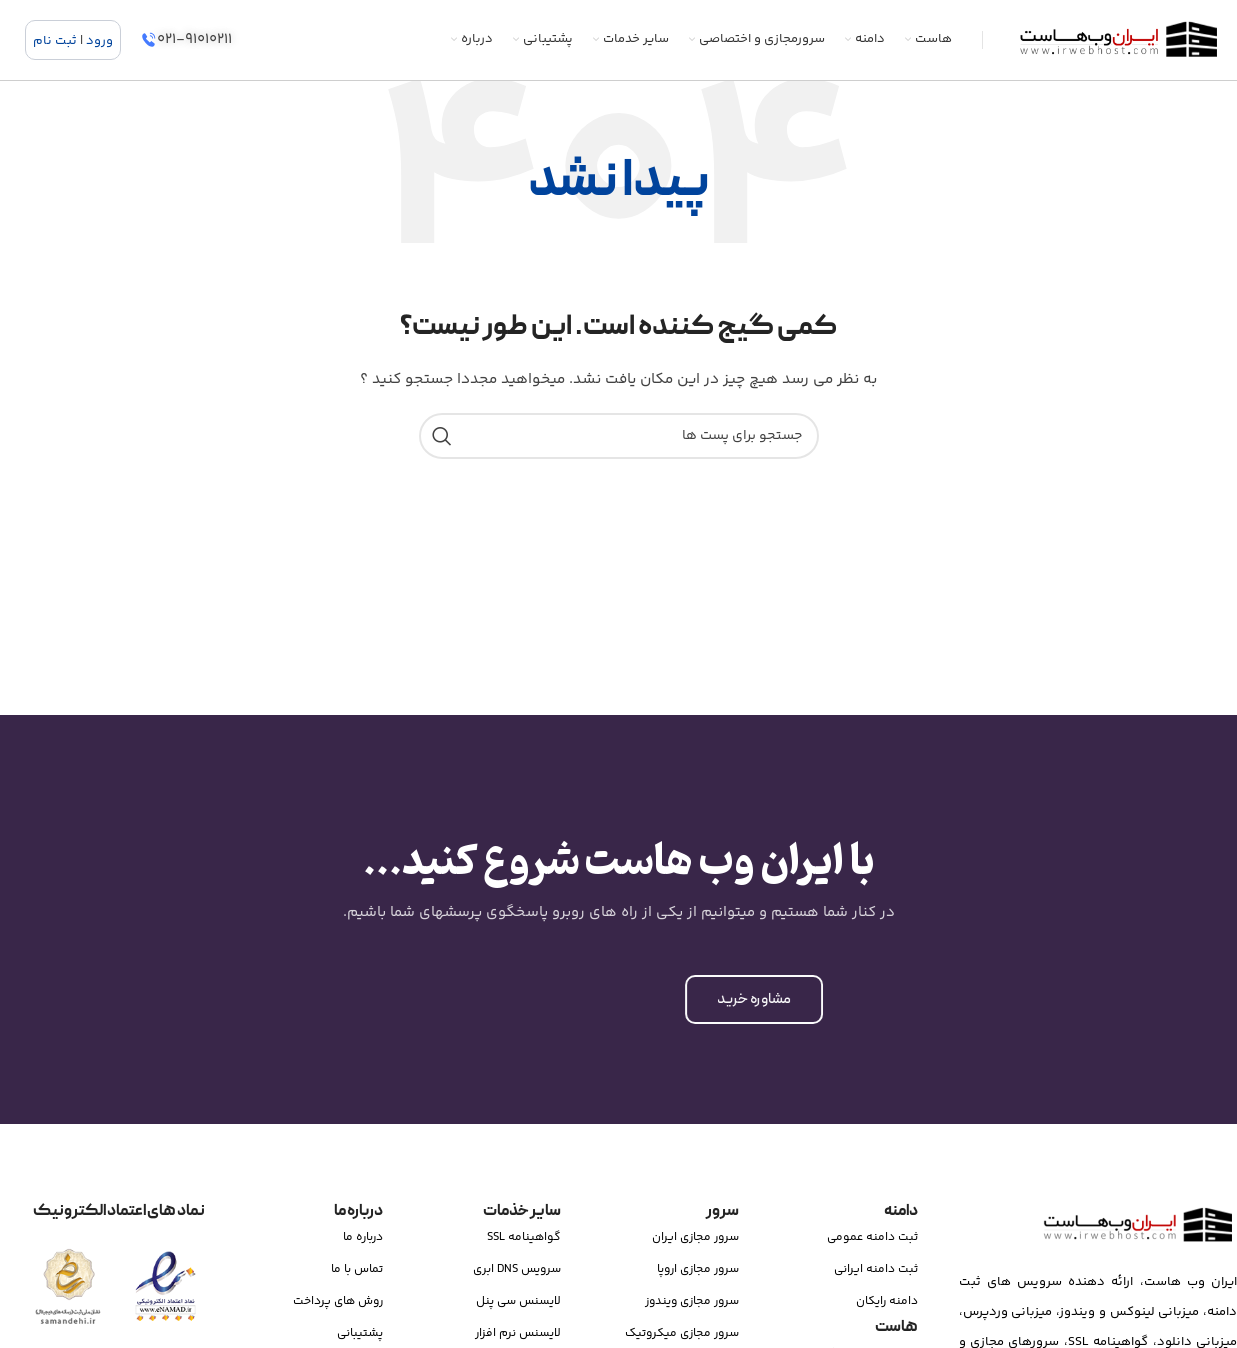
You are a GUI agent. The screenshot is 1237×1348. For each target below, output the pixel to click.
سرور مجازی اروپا (698, 1269)
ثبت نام (55, 41)
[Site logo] (1117, 40)
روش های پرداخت (338, 1301)
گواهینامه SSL (524, 1237)
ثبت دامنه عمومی (872, 1237)
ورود (99, 41)
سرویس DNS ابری (517, 1269)
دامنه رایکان (887, 1301)
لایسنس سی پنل (518, 1301)
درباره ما (363, 1237)
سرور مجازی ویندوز (692, 1301)
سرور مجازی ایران (695, 1237)
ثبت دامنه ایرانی (876, 1269)
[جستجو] (619, 436)
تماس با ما (357, 1269)
